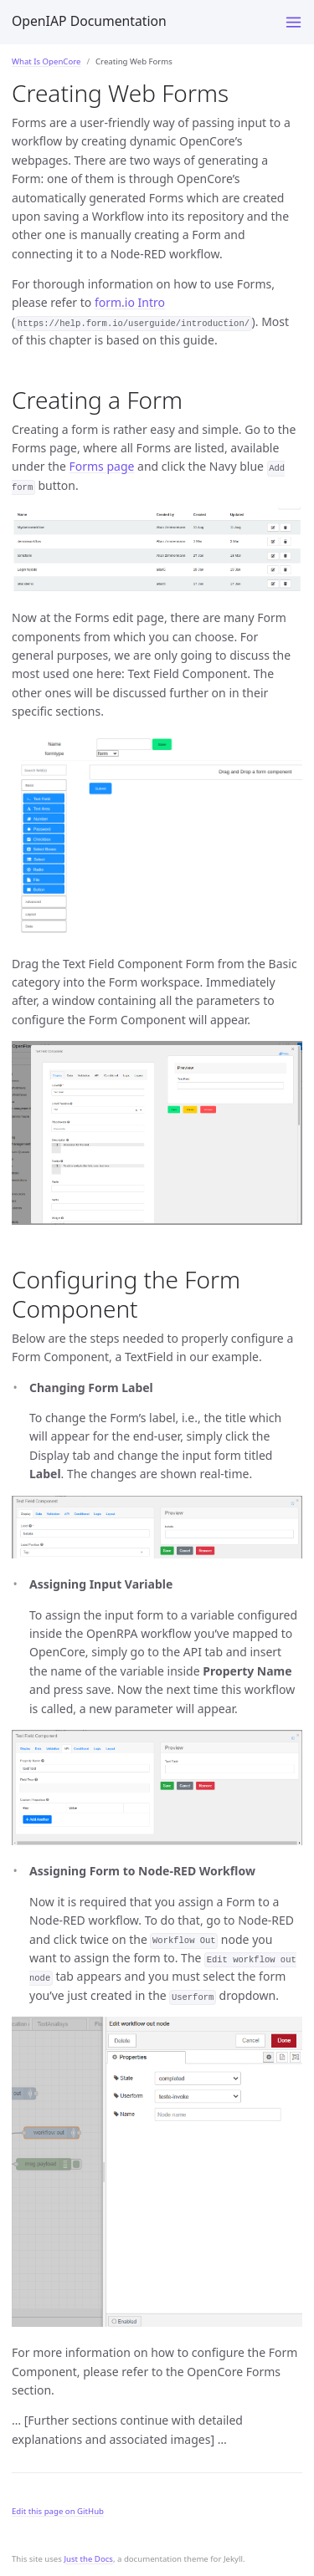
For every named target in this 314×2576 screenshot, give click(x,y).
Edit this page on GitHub (58, 2511)
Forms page (101, 466)
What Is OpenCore (46, 61)
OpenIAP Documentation (89, 21)
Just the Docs (88, 2558)
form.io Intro (130, 302)
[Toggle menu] (293, 22)
